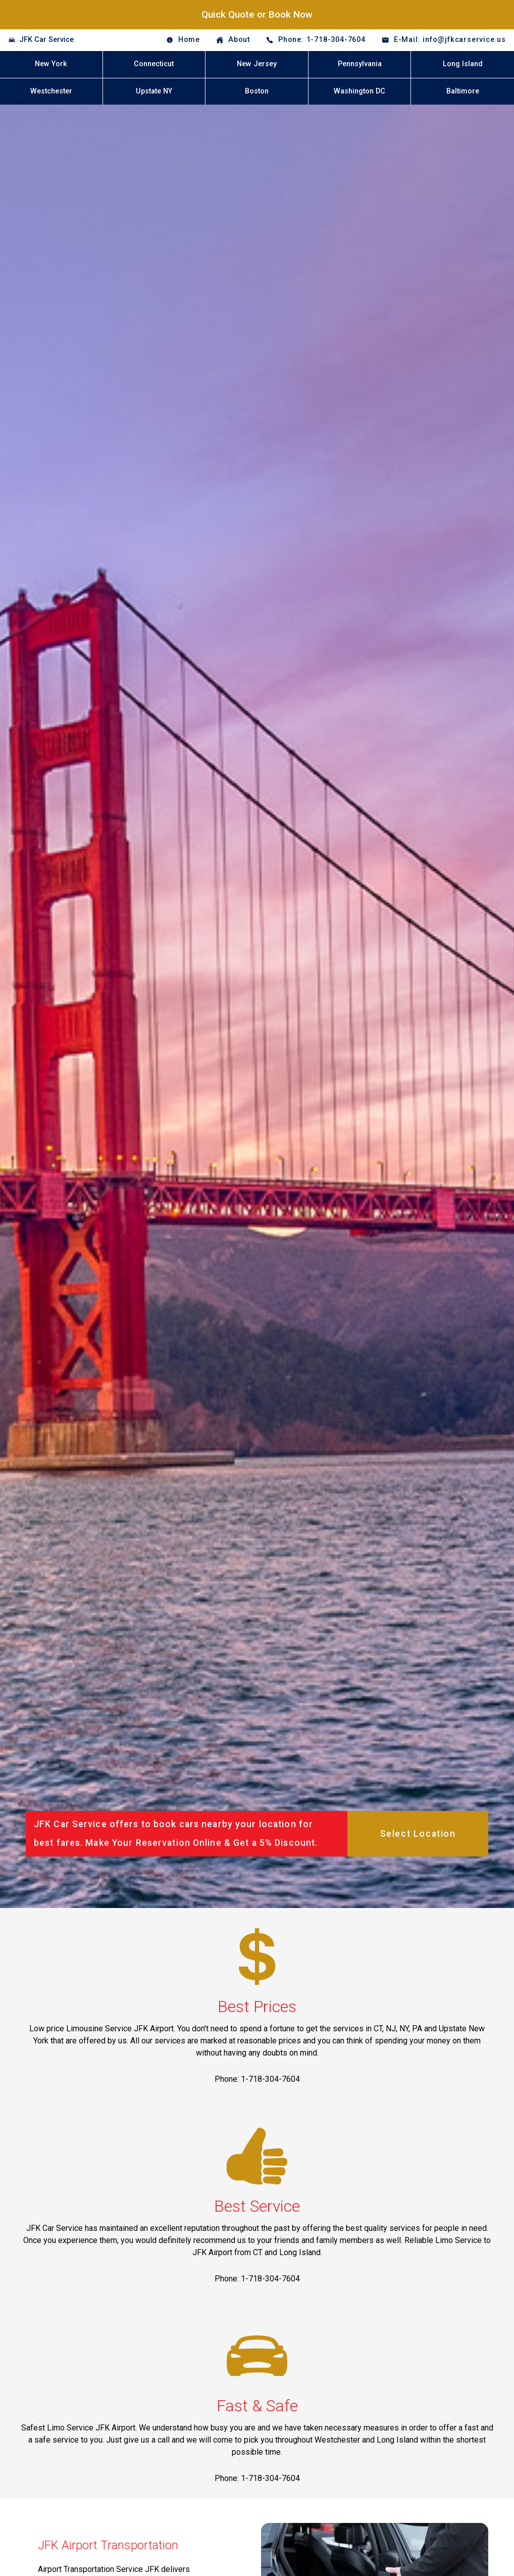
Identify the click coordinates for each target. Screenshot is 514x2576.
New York (51, 64)
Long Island (463, 64)
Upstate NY (154, 91)
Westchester (51, 91)
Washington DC (359, 91)
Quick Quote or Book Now (257, 14)
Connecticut (154, 64)
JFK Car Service (46, 39)
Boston (257, 91)
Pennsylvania (360, 64)
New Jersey (257, 64)
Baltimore (462, 91)
